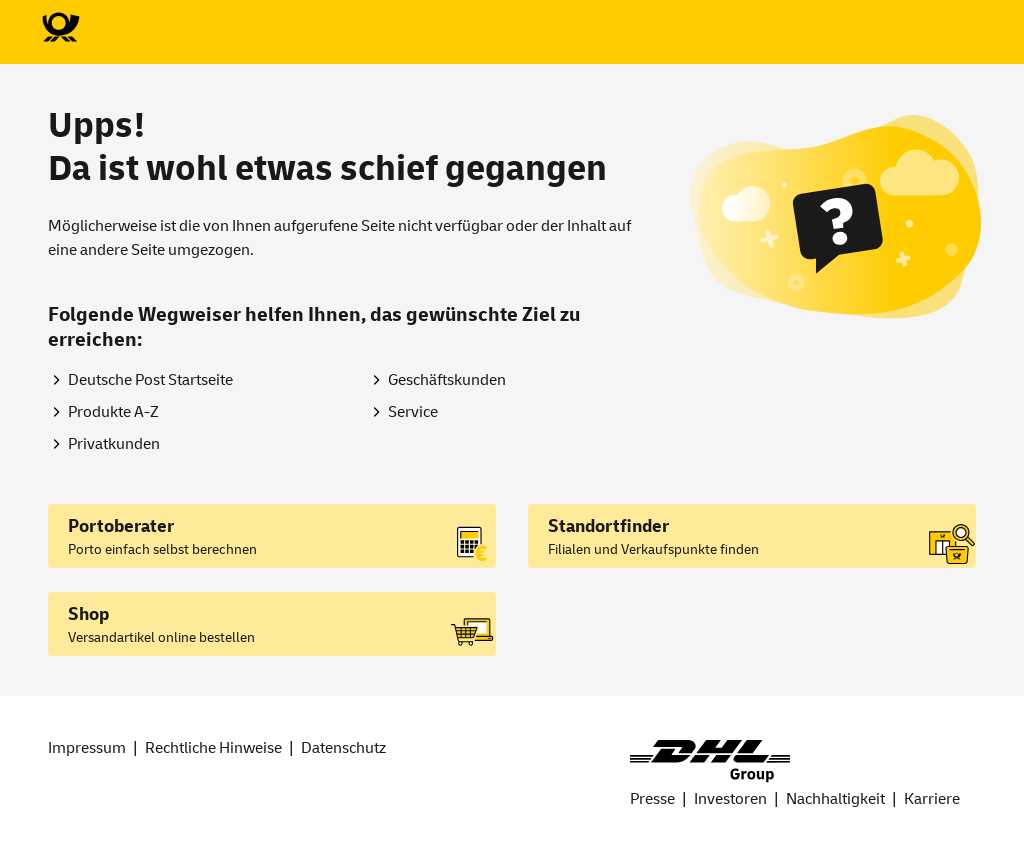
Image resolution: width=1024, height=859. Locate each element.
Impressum (87, 748)
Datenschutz (343, 748)
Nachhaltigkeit (835, 799)
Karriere (932, 799)
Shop (88, 614)
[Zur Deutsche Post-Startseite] (60, 28)
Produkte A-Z (113, 412)
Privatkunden (114, 444)
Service (413, 412)
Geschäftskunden (447, 380)
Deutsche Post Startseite (150, 380)
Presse (652, 799)
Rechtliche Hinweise (213, 748)
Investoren (730, 799)
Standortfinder (608, 526)
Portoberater (121, 526)
